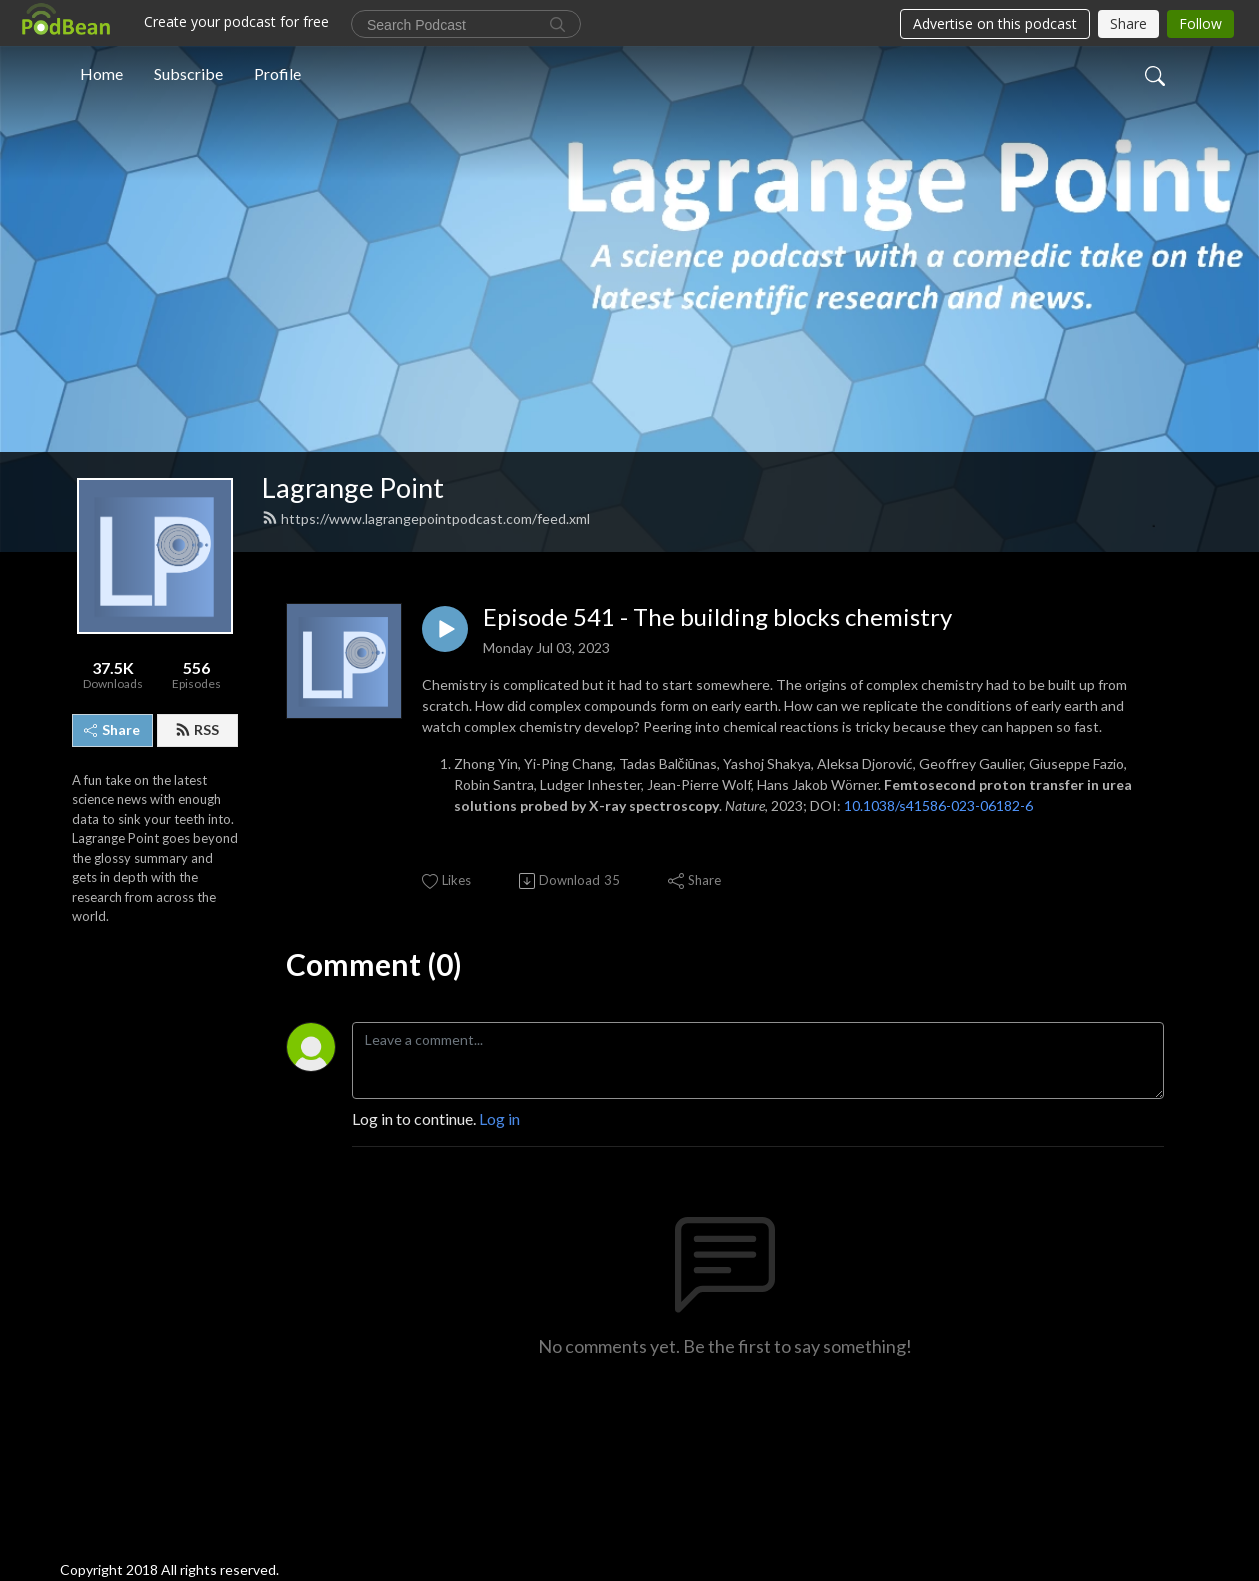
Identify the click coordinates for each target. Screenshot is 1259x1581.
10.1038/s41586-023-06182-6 (938, 805)
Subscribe (188, 73)
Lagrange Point (353, 487)
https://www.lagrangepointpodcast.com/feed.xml (426, 518)
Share (112, 729)
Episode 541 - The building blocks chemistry (717, 617)
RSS (197, 729)
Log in (499, 1118)
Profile (277, 73)
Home (101, 73)
